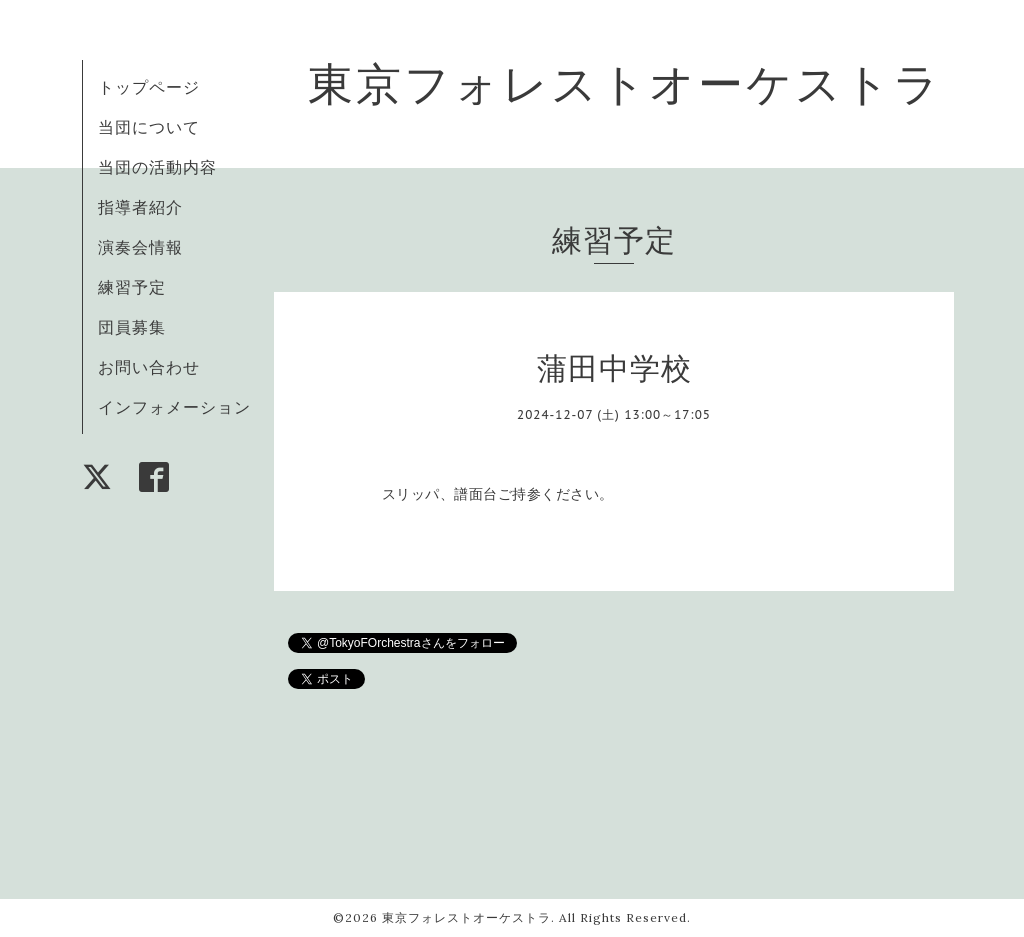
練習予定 (132, 287)
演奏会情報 (140, 247)
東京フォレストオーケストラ (625, 83)
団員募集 (132, 327)
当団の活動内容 (157, 167)
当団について (149, 127)
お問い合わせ (149, 367)
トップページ (149, 87)
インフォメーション (174, 407)
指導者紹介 (140, 207)
